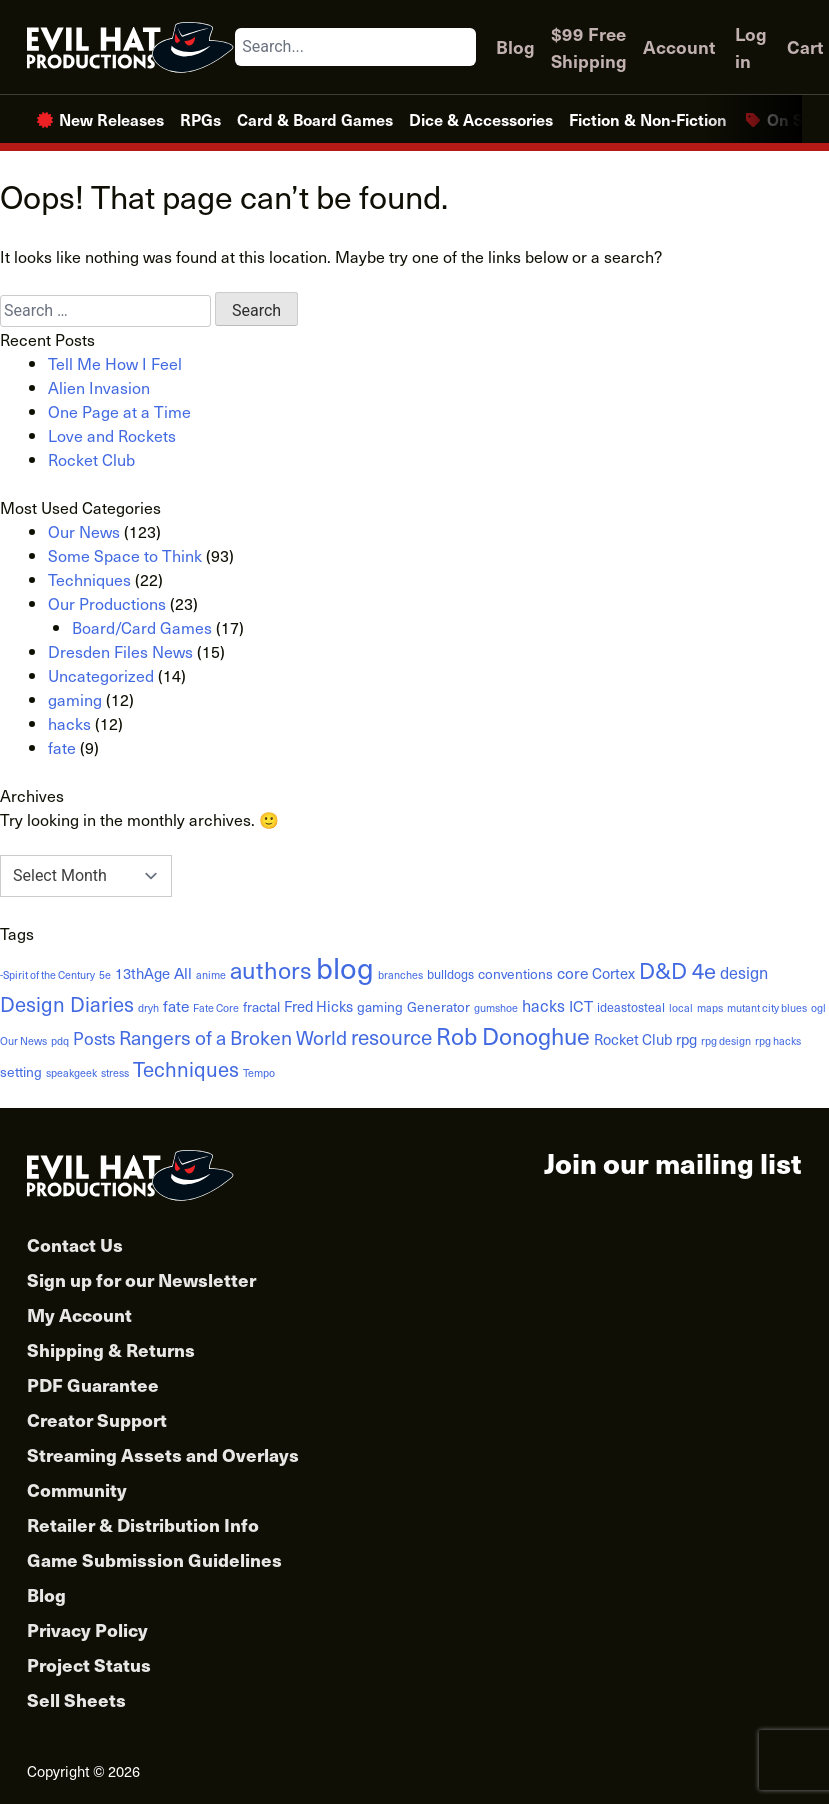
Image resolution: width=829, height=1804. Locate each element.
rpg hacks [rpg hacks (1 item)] (778, 1041)
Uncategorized (101, 675)
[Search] (460, 47)
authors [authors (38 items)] (271, 969)
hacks (69, 723)
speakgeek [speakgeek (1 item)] (71, 1073)
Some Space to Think (125, 555)
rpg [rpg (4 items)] (686, 1039)
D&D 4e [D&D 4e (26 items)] (677, 969)
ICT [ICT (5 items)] (581, 1005)
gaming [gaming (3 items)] (380, 1006)
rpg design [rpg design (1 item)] (726, 1041)
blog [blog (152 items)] (345, 967)
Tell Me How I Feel (115, 363)
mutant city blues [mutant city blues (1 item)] (767, 1008)
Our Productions (107, 603)
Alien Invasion (99, 387)
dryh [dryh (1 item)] (148, 1008)
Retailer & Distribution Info (143, 1524)
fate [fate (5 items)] (176, 1005)
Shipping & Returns (111, 1349)
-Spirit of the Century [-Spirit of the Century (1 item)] (47, 975)
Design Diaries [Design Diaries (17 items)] (67, 1003)
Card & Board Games (315, 119)
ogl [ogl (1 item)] (818, 1008)
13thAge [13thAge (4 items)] (142, 973)
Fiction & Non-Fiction (648, 119)
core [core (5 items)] (572, 972)
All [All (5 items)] (183, 972)
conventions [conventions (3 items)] (515, 973)
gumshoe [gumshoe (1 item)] (496, 1008)
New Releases (111, 119)
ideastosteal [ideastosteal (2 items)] (631, 1006)
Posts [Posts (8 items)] (94, 1038)
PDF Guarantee (93, 1384)
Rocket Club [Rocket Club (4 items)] (633, 1039)
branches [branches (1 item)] (400, 975)
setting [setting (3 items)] (21, 1071)
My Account (79, 1314)
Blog (515, 46)
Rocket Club (91, 459)
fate (62, 747)
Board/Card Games (142, 627)
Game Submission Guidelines (154, 1559)
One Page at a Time (119, 411)
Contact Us (75, 1244)
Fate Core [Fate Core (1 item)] (216, 1008)
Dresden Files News (120, 651)
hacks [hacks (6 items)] (543, 1005)
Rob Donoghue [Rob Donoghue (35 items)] (513, 1035)
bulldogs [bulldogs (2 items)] (450, 973)
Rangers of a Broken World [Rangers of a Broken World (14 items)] (233, 1037)
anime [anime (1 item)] (211, 975)
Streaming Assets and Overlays (163, 1454)
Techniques (89, 579)
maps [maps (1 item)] (710, 1008)
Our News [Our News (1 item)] (23, 1041)
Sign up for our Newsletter (141, 1279)
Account (679, 46)
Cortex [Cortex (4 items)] (613, 973)
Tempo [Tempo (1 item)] (259, 1073)
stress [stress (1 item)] (115, 1073)
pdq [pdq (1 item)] (60, 1041)
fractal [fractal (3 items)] (261, 1006)
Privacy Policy (87, 1629)
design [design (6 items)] (744, 972)
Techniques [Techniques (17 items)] (186, 1068)
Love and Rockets (112, 435)
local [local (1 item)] (681, 1008)
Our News (84, 531)
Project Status (89, 1664)
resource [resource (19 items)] (391, 1036)
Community (77, 1489)
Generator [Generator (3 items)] (438, 1006)
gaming (75, 699)
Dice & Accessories (481, 119)
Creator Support (97, 1419)
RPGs (200, 119)
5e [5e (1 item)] (105, 975)
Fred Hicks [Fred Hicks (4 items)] (318, 1006)
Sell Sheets (76, 1699)
